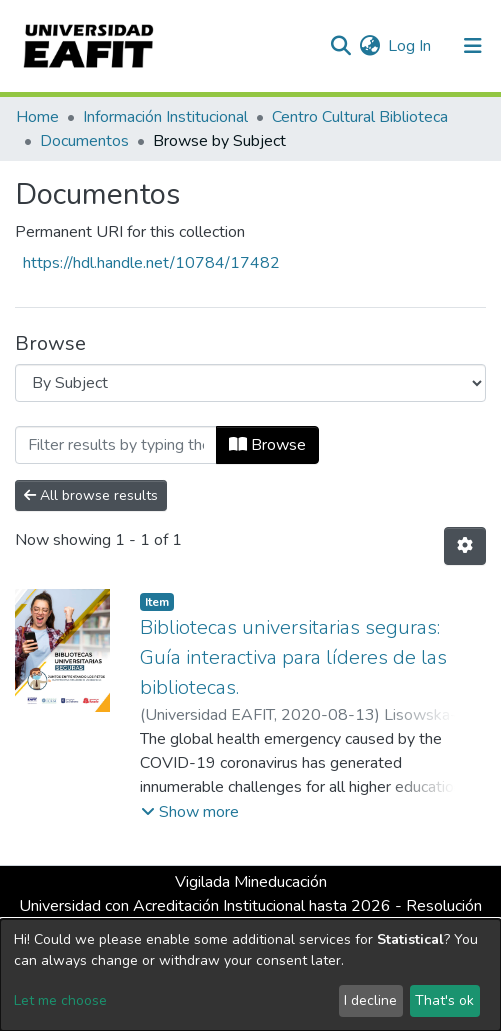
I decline (370, 1000)
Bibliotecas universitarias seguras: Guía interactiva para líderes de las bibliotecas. (293, 657)
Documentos (84, 141)
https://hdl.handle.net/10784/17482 (151, 263)
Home (37, 117)
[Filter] (116, 445)
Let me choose (60, 1000)
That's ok (444, 1000)
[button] (369, 46)
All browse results (91, 495)
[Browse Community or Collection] (250, 383)
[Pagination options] (465, 546)
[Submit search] (340, 46)
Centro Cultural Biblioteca (360, 117)
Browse (267, 445)
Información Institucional (165, 117)
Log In (410, 46)
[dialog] (250, 975)
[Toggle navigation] (473, 46)
